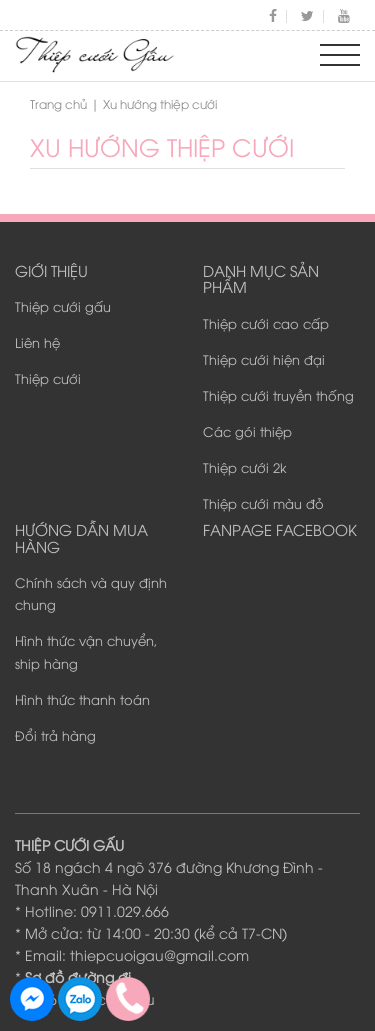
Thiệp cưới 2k (245, 467)
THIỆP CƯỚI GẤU (69, 844)
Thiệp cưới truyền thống (278, 395)
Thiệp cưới (48, 378)
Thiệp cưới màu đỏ (263, 503)
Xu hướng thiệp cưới (162, 146)
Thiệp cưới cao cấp (266, 323)
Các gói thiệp (247, 431)
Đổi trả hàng (55, 735)
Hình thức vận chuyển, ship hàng (86, 651)
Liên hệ (37, 342)
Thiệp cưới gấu (63, 306)
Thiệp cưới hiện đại (264, 359)
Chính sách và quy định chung (91, 593)
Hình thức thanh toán (82, 699)
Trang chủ (58, 103)
